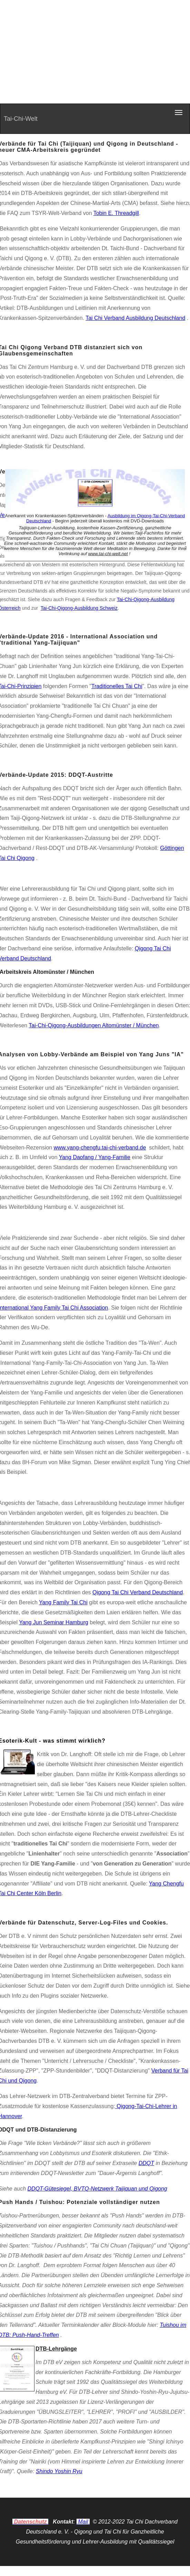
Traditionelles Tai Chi (116, 686)
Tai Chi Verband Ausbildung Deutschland (135, 318)
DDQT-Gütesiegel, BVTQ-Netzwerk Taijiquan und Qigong (97, 2189)
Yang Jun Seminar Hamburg (53, 1622)
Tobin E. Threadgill (116, 213)
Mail (83, 2522)
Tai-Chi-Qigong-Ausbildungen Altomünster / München (94, 1025)
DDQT (146, 2163)
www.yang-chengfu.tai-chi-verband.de (100, 1147)
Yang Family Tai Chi (63, 1602)
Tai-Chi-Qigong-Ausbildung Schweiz (79, 608)
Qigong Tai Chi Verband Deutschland (137, 1592)
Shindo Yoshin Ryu (59, 2471)
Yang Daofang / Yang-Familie (94, 1157)
